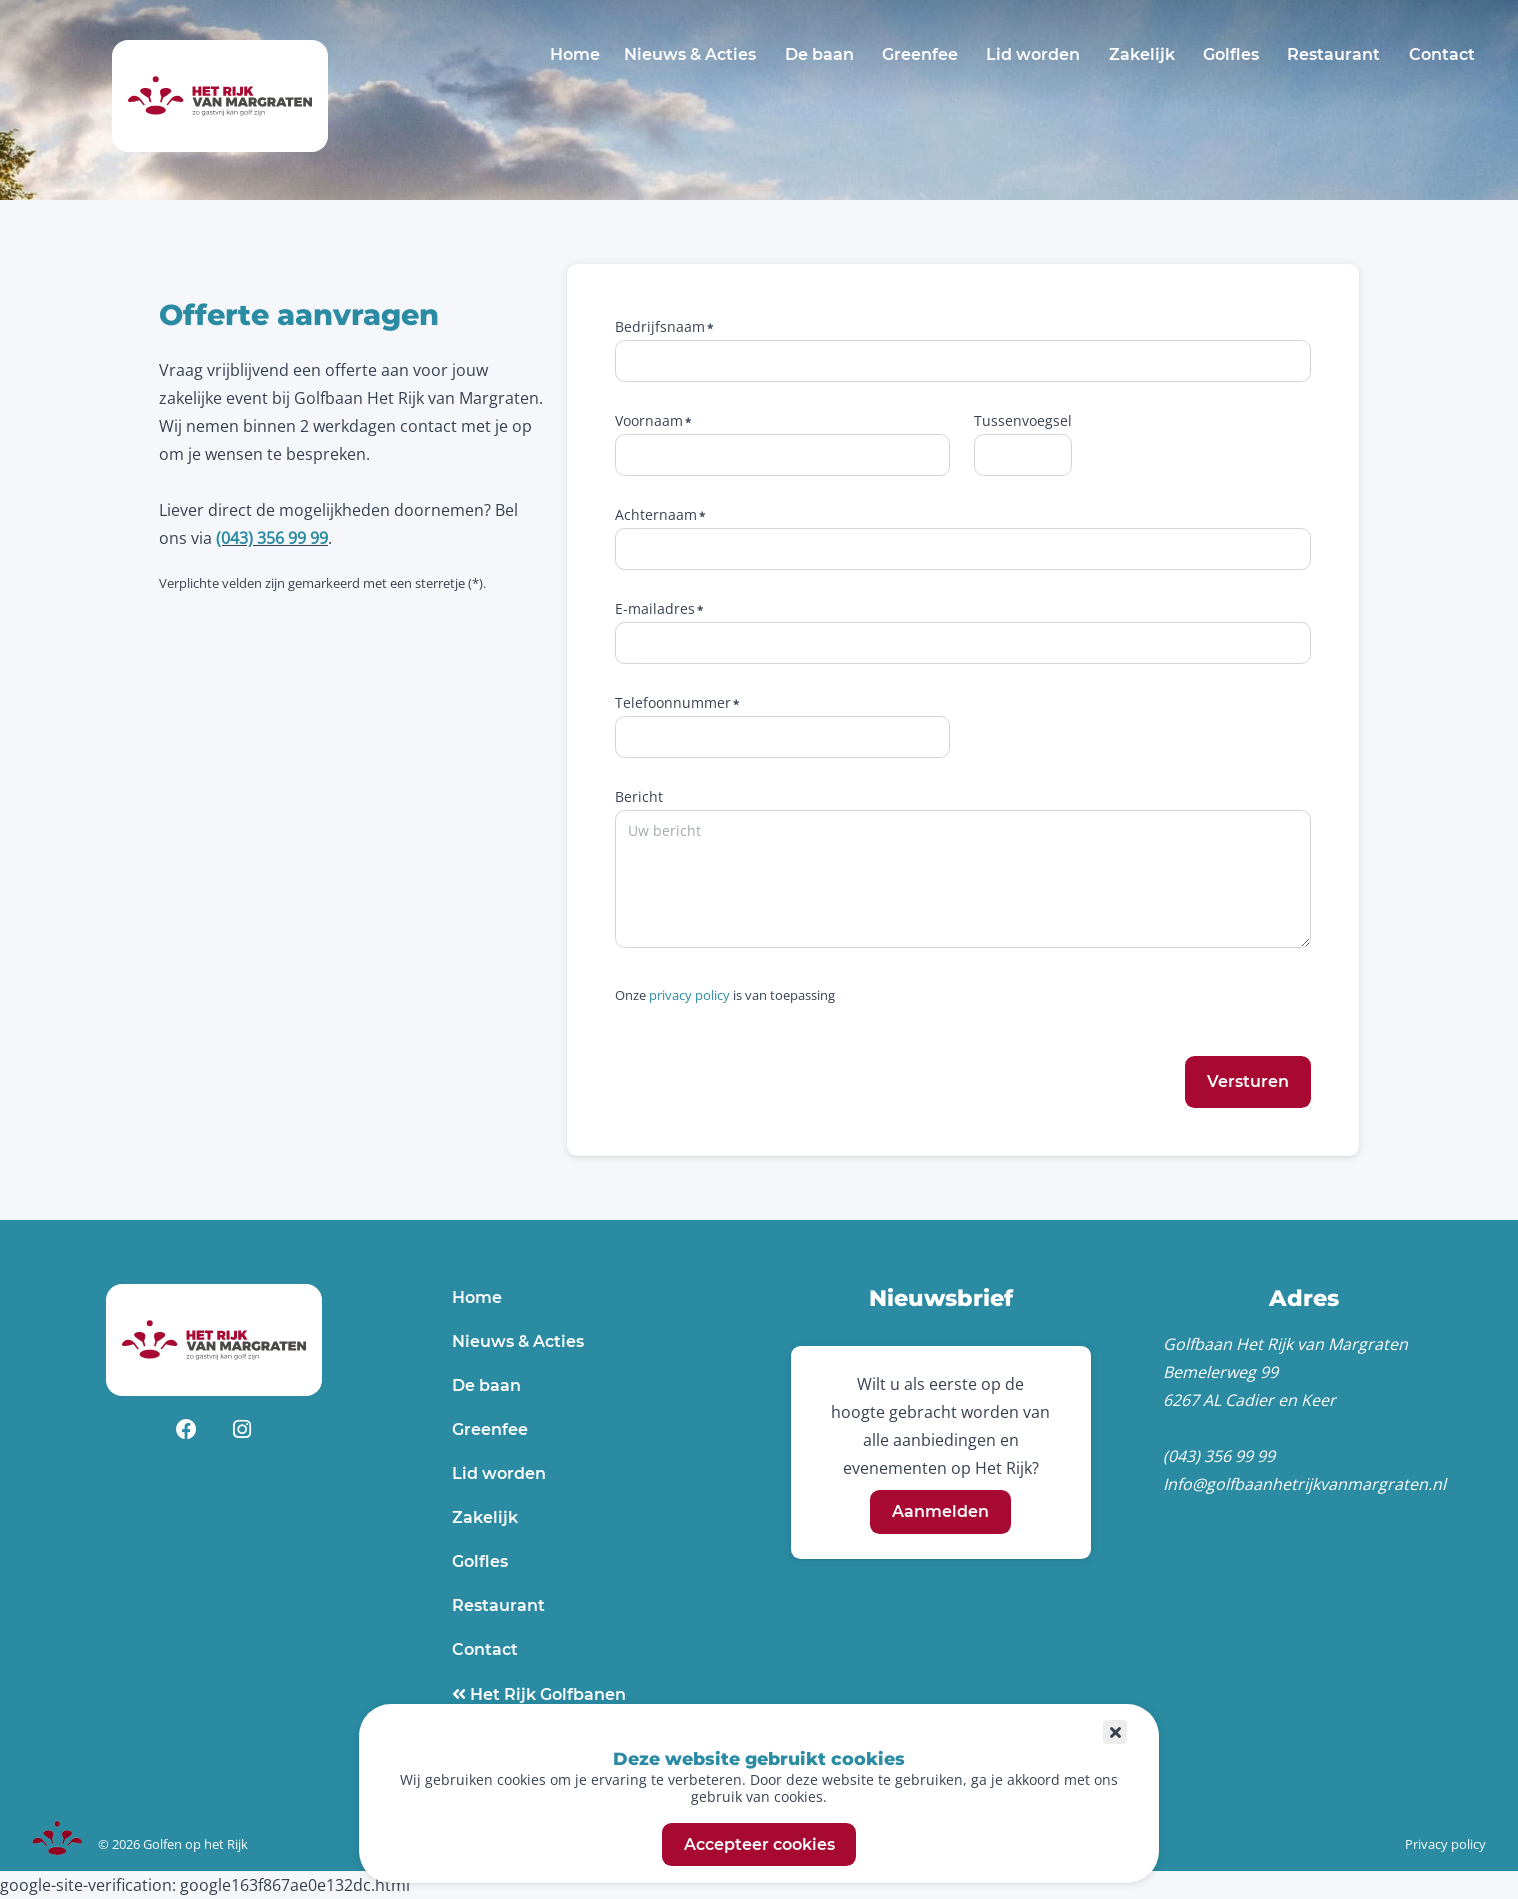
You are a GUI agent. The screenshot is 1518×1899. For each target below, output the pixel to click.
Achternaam (656, 514)
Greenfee (920, 54)
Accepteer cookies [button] (759, 1844)
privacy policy (689, 995)
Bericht (639, 796)
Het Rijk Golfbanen (546, 1694)
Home (575, 54)
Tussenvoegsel (1023, 420)
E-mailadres (655, 608)
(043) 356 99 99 (272, 538)
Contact (1442, 54)
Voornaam (649, 420)
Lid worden (1033, 54)
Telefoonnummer (673, 702)
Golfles (1231, 54)
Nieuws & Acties (690, 54)
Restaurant (1333, 54)
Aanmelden (940, 1512)
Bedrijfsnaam (660, 326)
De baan (819, 54)
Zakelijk (1142, 54)
